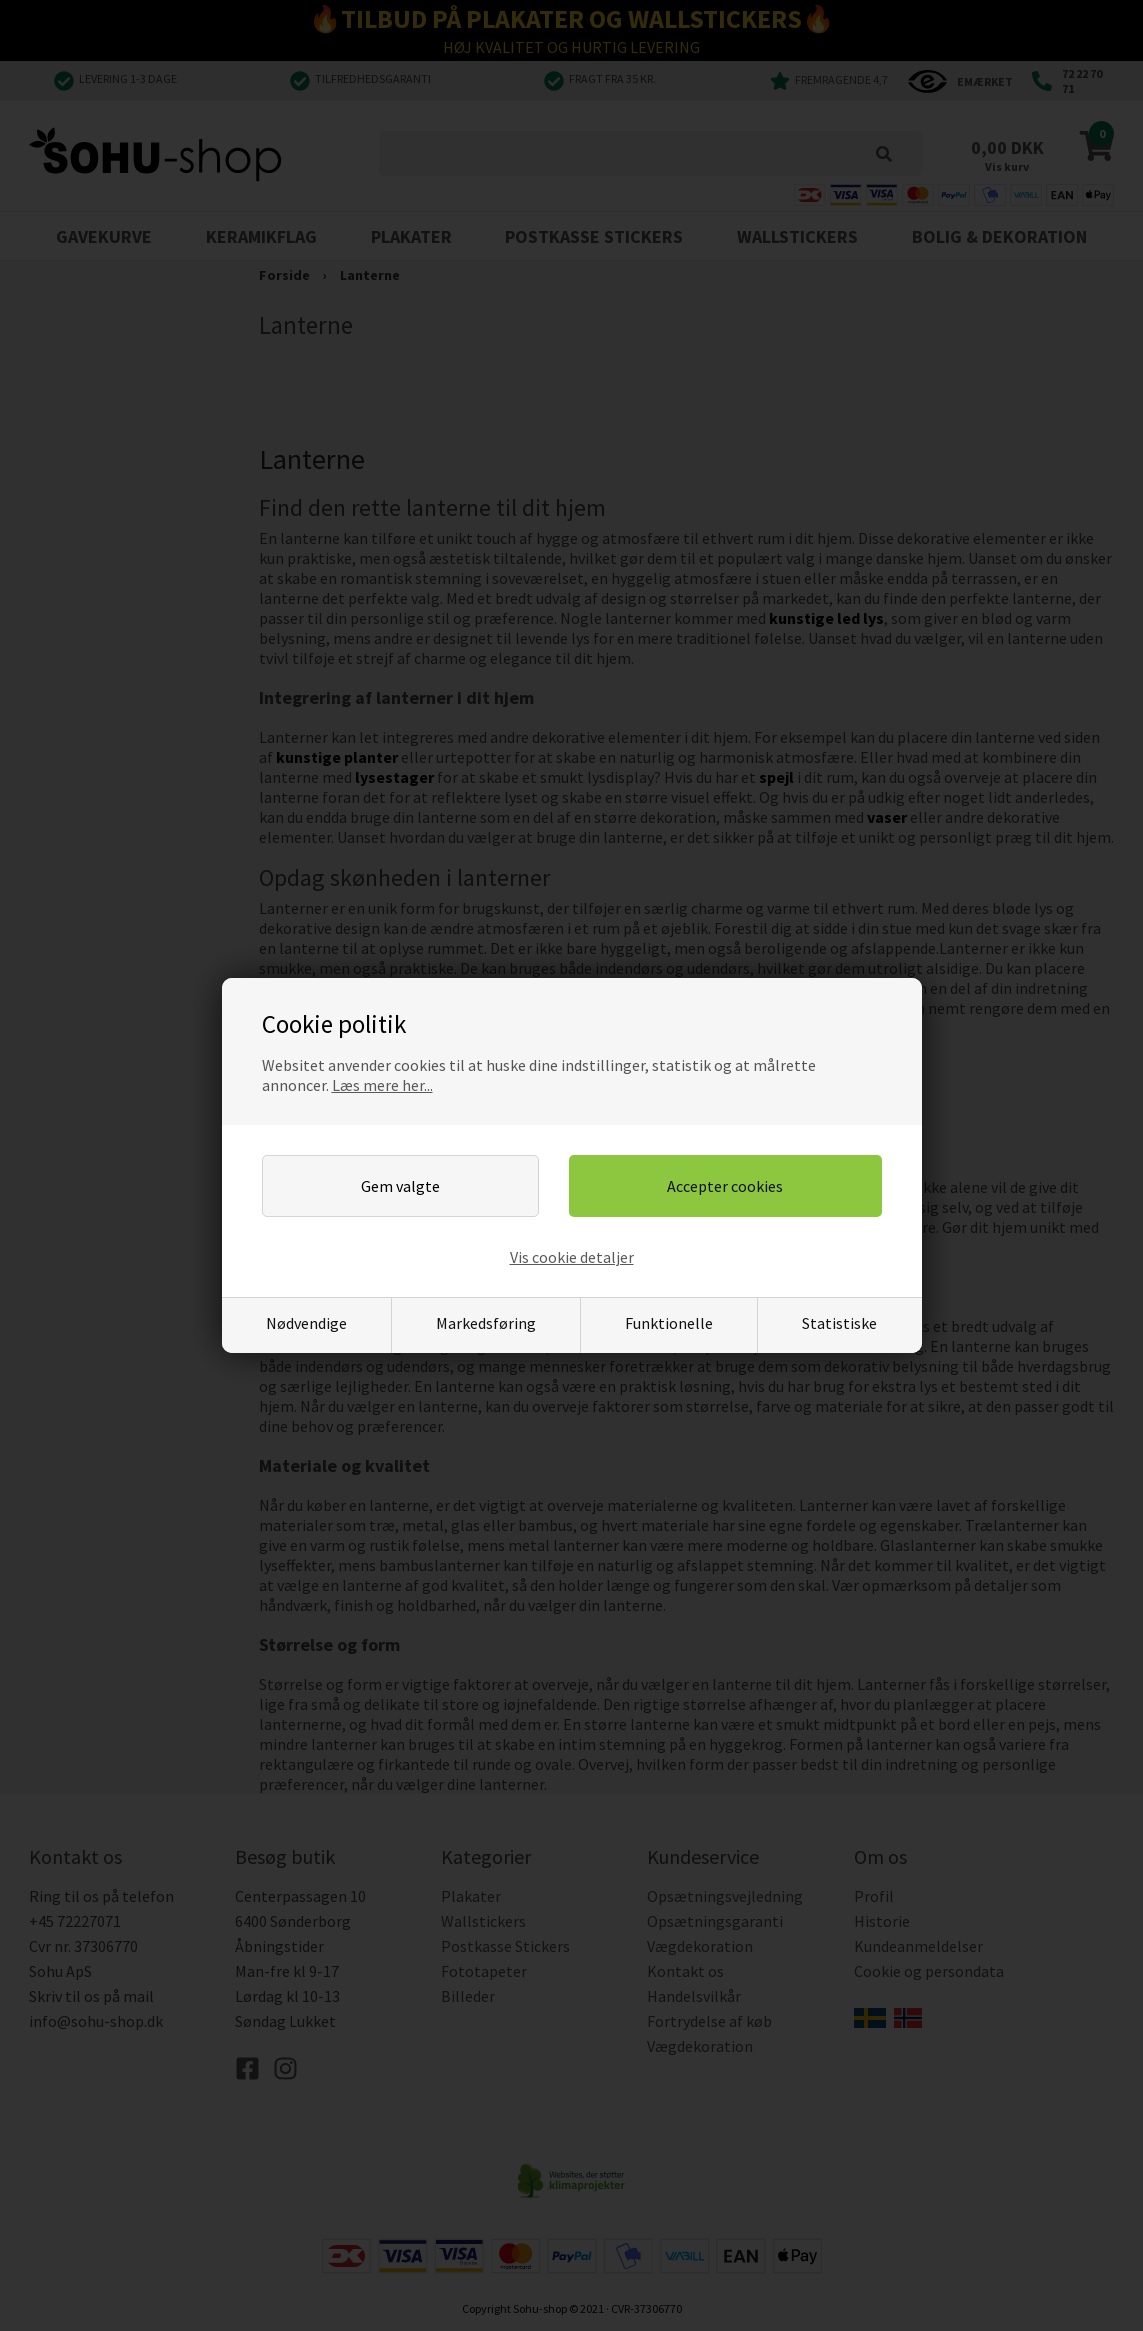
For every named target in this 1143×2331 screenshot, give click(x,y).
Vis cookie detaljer (572, 1257)
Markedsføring (486, 1323)
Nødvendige (306, 1323)
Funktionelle (669, 1323)
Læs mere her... (382, 1085)
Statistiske (839, 1323)
